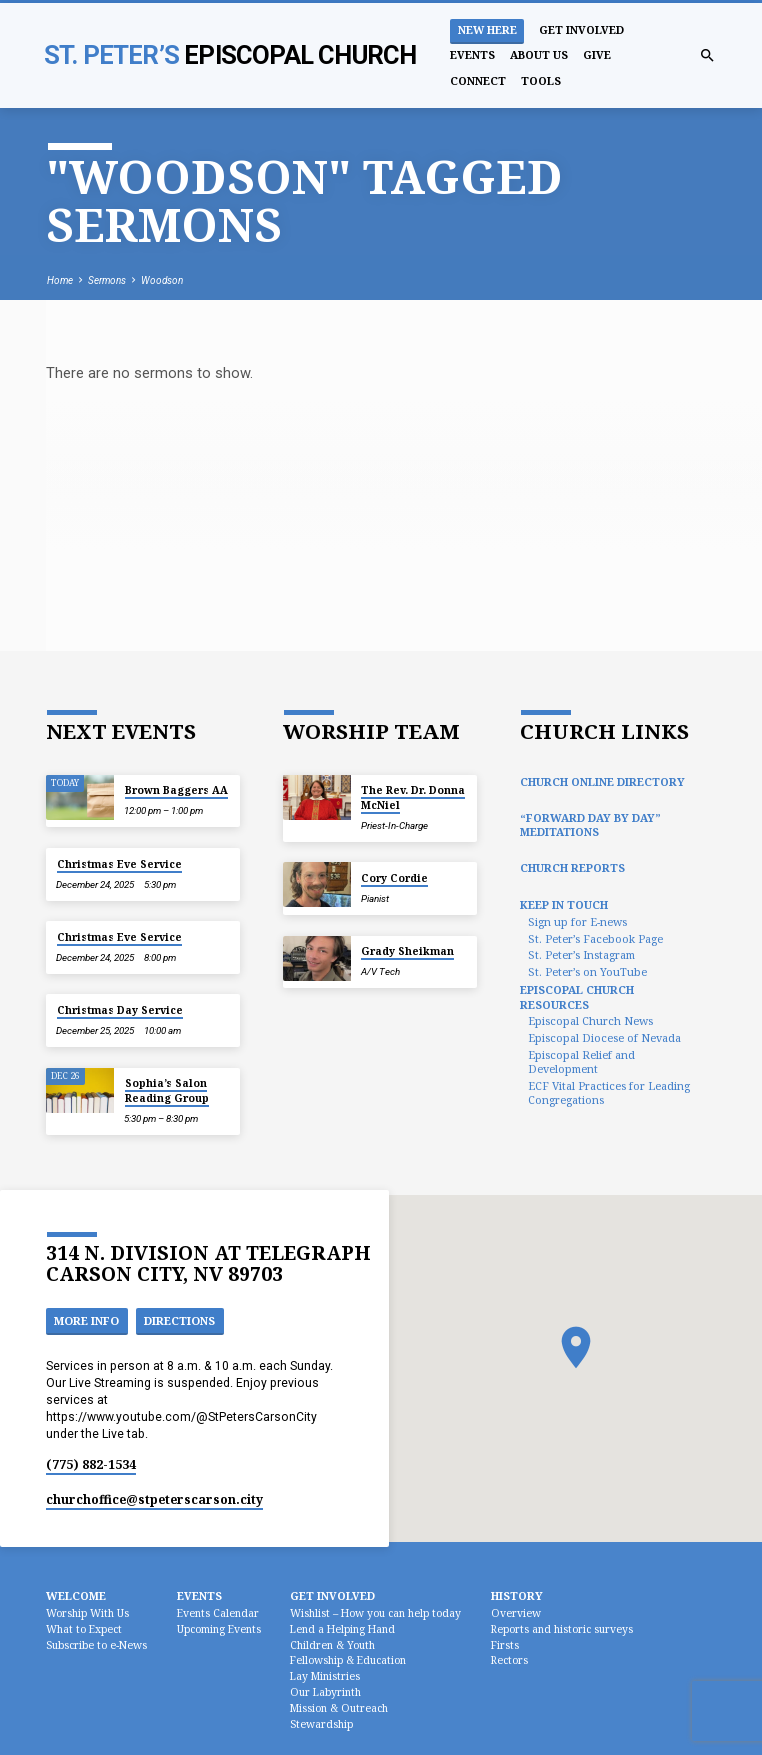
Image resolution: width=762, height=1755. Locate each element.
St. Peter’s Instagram (581, 954)
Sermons (107, 280)
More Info (86, 1320)
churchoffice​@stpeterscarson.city (154, 1499)
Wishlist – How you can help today (375, 1613)
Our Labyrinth (325, 1692)
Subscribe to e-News (96, 1645)
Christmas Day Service (120, 1010)
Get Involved (581, 29)
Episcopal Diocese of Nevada (604, 1037)
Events (472, 54)
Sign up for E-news (577, 921)
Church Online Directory (602, 781)
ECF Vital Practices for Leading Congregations (609, 1092)
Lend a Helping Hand (342, 1629)
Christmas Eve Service (119, 864)
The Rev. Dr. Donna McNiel (413, 797)
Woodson (162, 280)
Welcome (76, 1595)
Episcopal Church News (590, 1020)
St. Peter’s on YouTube (587, 971)
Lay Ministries (325, 1676)
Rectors (509, 1660)
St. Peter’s (230, 55)
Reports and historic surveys (562, 1629)
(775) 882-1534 (91, 1464)
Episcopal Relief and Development (581, 1061)
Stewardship (321, 1724)
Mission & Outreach (339, 1708)
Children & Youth (332, 1645)
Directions (179, 1320)
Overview (516, 1613)
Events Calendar (218, 1613)
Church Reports (572, 867)
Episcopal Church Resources (577, 996)
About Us (539, 54)
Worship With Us (87, 1613)
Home (60, 280)
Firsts (505, 1645)
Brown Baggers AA (176, 790)
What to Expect (84, 1629)
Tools (541, 80)
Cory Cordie (394, 878)
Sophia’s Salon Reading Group (167, 1090)
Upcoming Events (219, 1629)
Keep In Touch (564, 904)
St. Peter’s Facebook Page (595, 938)
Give (597, 54)
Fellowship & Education (348, 1660)
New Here (487, 30)
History (517, 1595)
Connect (478, 80)
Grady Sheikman (407, 951)
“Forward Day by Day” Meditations (590, 824)
